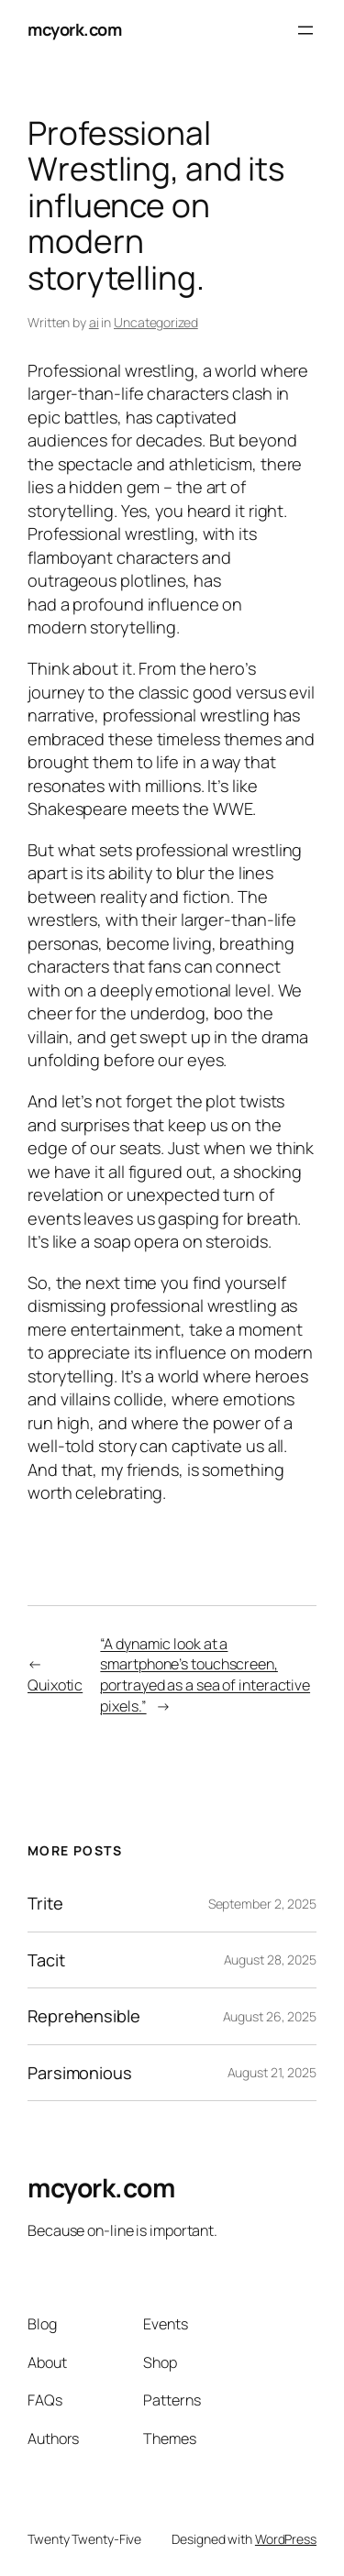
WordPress (285, 2539)
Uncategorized (156, 322)
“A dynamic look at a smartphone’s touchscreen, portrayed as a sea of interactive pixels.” (205, 1675)
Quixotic (55, 1685)
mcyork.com (74, 29)
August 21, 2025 (272, 2072)
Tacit (46, 1960)
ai (94, 322)
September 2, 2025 (262, 1903)
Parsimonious (80, 2073)
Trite (45, 1903)
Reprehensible (84, 2016)
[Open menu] (305, 30)
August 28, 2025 (270, 1959)
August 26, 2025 (270, 2016)
